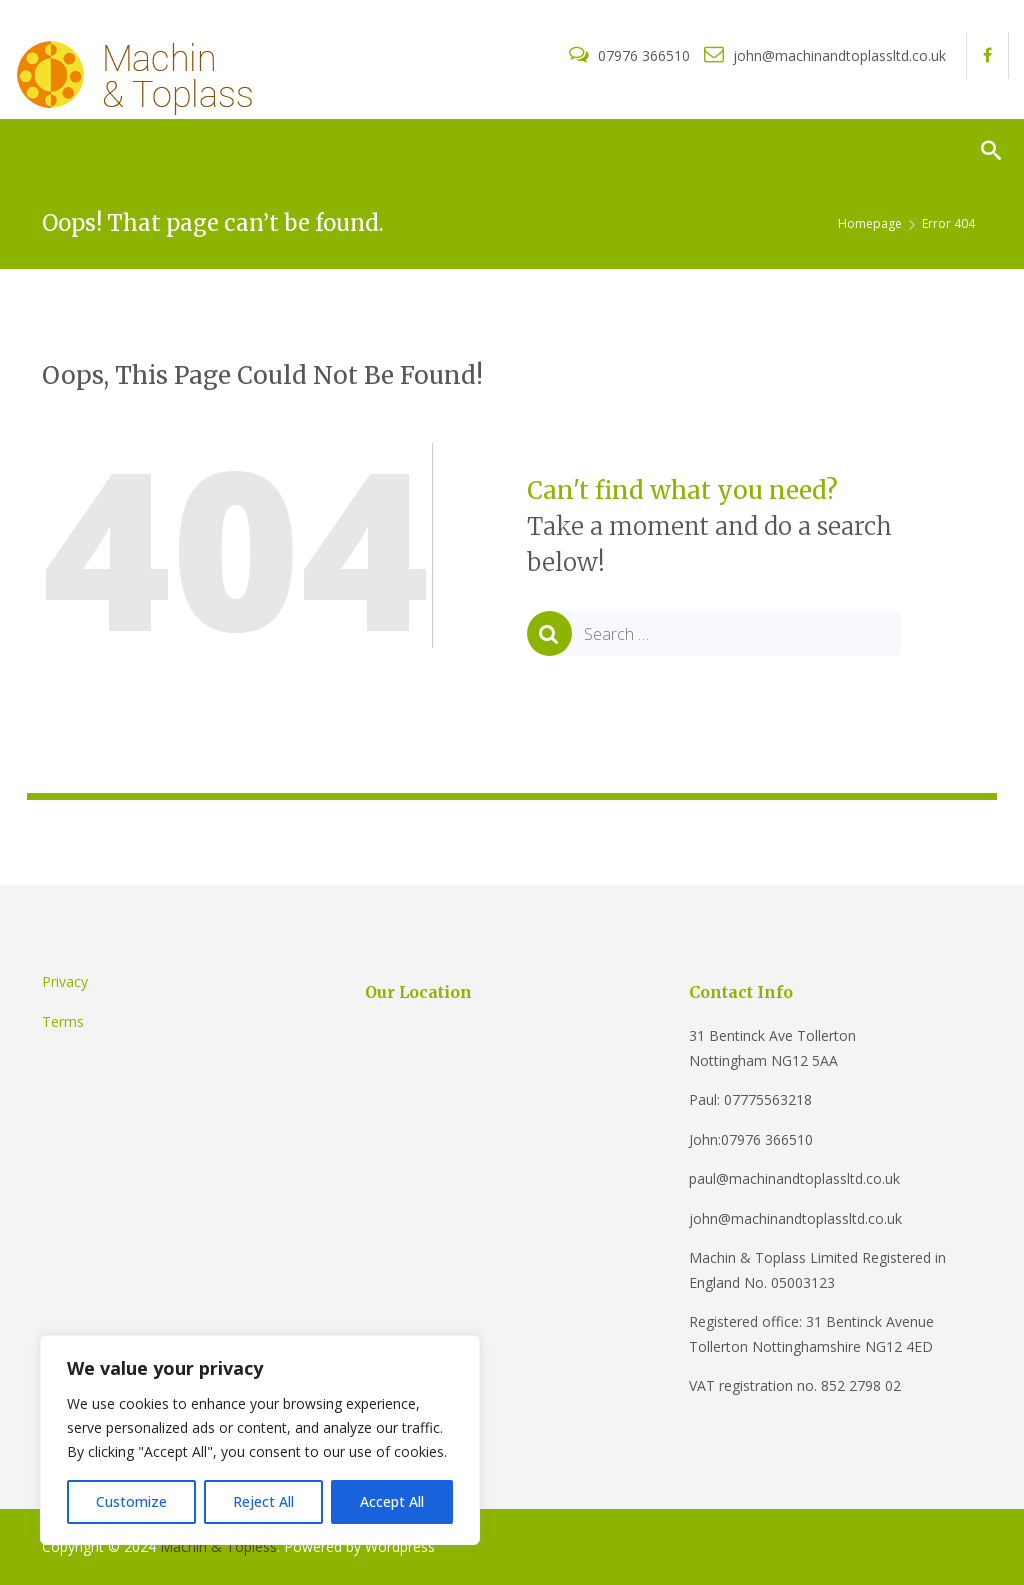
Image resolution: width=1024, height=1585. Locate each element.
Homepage (870, 223)
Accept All (392, 1501)
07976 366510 (631, 55)
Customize (131, 1501)
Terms (63, 1021)
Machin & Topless (218, 1546)
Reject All (263, 1501)
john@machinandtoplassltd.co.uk (825, 55)
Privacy (65, 981)
